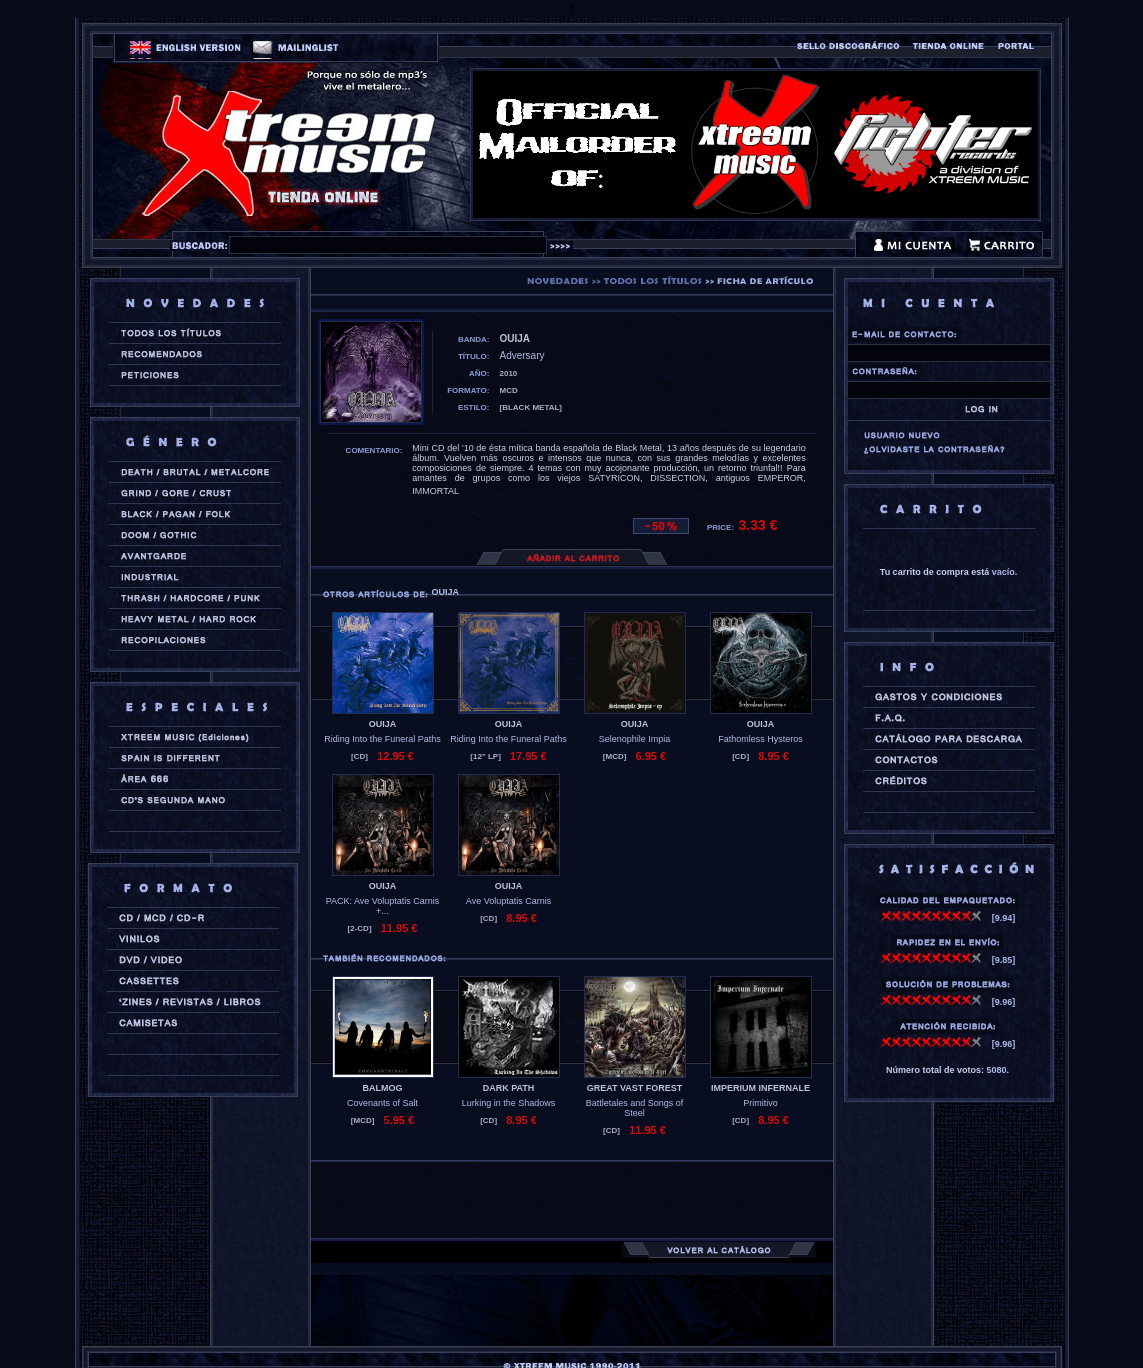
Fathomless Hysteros (760, 739)
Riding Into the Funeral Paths (382, 739)
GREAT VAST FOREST (635, 1088)
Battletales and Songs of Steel (635, 1108)
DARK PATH (509, 1088)
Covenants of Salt (382, 1103)
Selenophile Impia (635, 739)
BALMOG (383, 1088)
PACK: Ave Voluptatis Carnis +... (383, 906)
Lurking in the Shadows (509, 1103)
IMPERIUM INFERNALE (760, 1088)
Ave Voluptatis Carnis (508, 901)
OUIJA (383, 724)
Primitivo (760, 1103)
